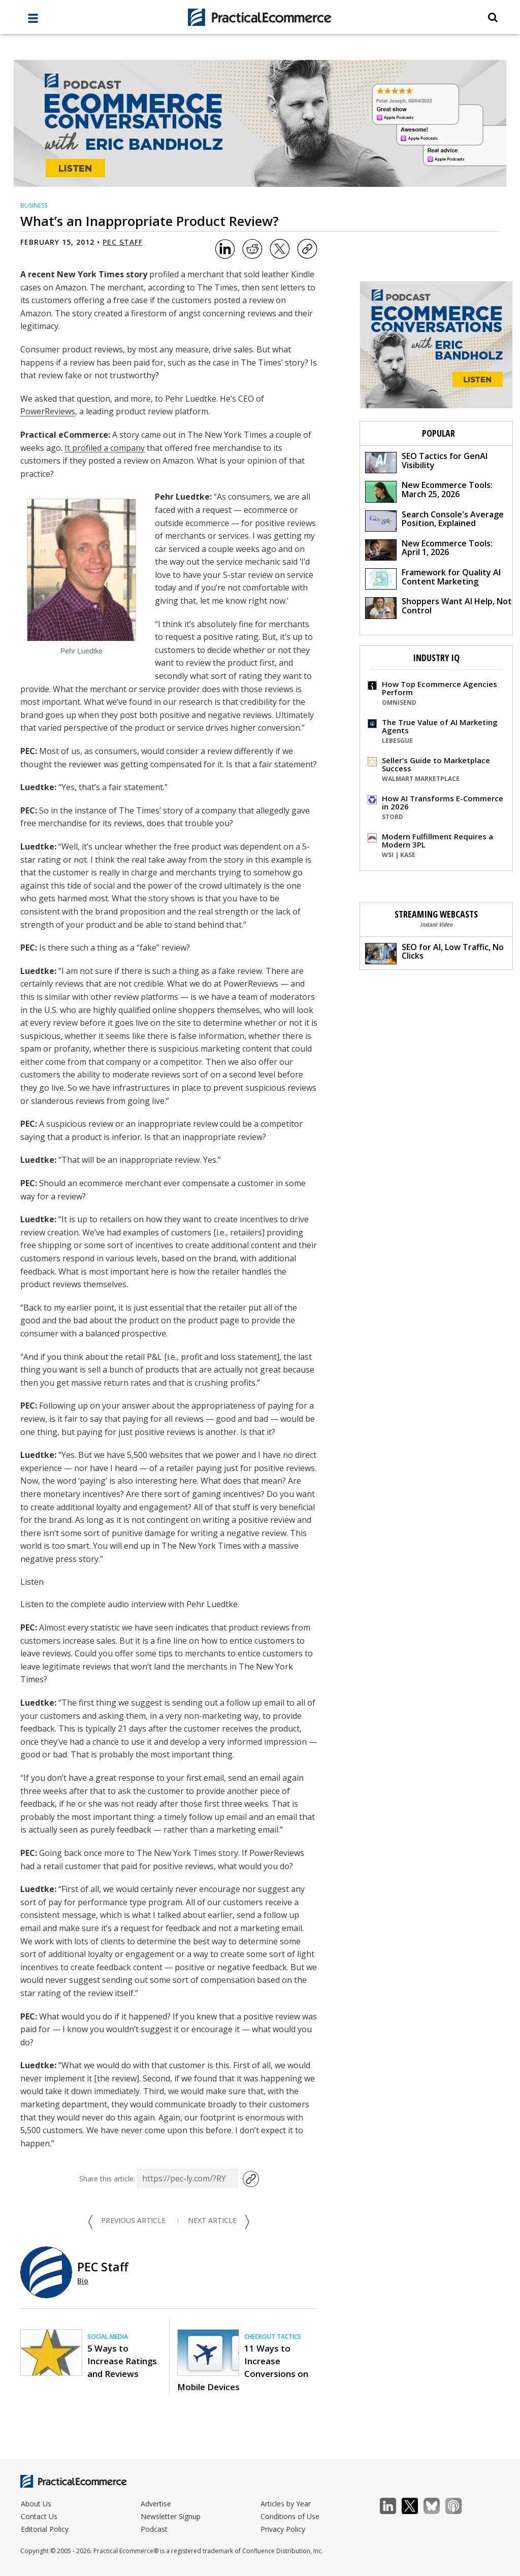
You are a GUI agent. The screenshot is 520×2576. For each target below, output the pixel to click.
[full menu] (33, 21)
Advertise (156, 2503)
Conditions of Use (290, 2516)
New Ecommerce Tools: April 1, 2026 (429, 549)
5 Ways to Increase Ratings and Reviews (122, 2360)
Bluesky (437, 2506)
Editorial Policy (45, 2529)
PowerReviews (47, 411)
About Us (36, 2503)
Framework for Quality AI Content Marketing (433, 578)
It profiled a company (104, 447)
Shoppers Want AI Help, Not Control (438, 607)
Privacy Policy (283, 2529)
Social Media (107, 2336)
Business (33, 205)
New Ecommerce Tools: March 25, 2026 (429, 490)
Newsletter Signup (171, 2516)
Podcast (154, 2529)
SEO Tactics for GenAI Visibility (426, 461)
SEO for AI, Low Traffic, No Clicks (434, 952)
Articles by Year (286, 2503)
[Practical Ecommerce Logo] (260, 17)
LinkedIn (393, 2506)
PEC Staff (123, 242)
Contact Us (39, 2516)
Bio (82, 2281)
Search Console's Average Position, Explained (434, 520)
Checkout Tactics (272, 2336)
